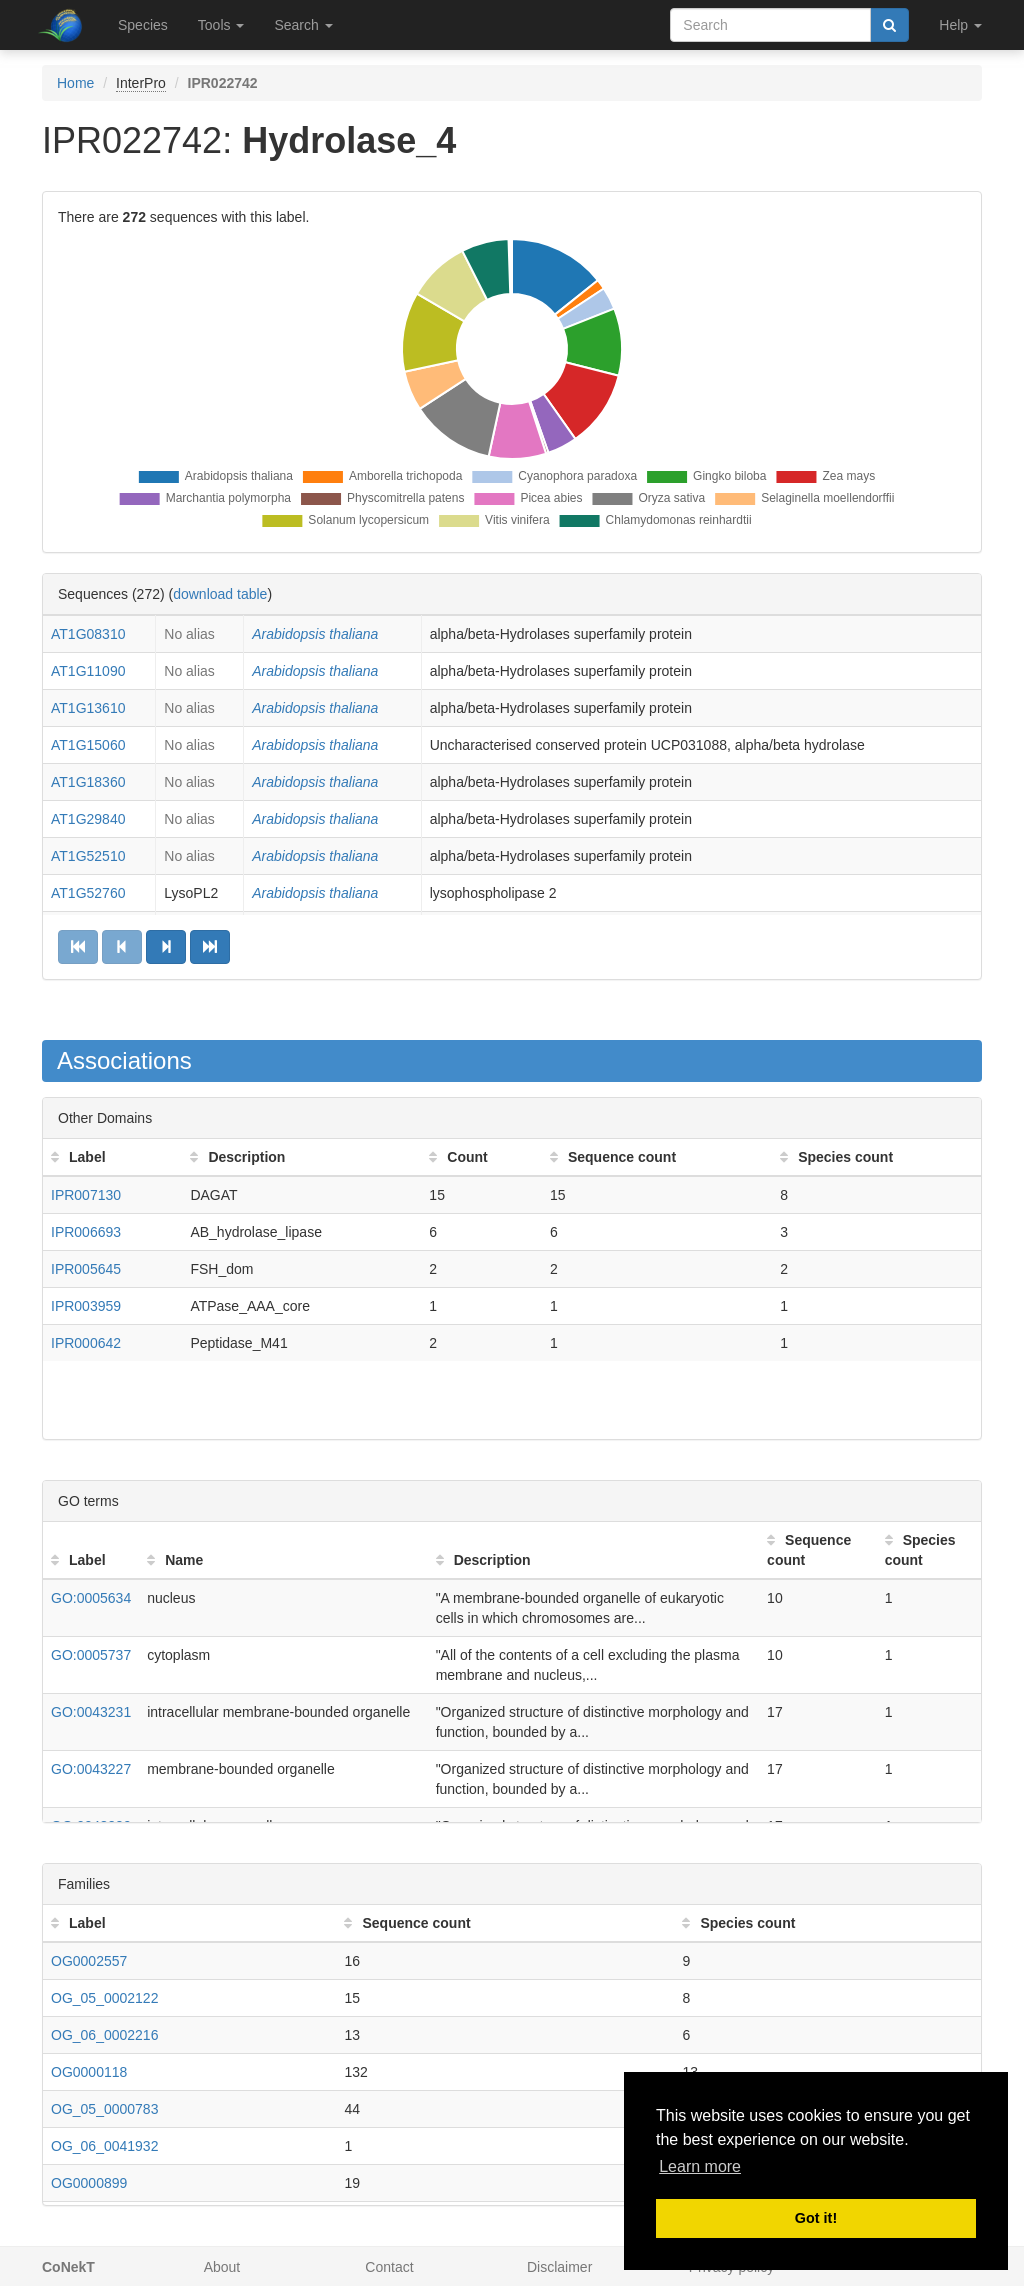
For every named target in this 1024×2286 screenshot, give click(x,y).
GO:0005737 (91, 1655)
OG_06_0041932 (104, 2146)
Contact (389, 2267)
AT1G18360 (88, 782)
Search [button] (303, 25)
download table (220, 594)
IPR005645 (86, 1269)
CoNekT (68, 2267)
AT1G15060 (88, 745)
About (222, 2267)
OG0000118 (89, 2072)
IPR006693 (86, 1232)
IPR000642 (86, 1343)
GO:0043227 (91, 1769)
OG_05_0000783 (104, 2109)
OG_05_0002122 (104, 1998)
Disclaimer (559, 2267)
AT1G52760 (88, 893)
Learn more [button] (700, 2166)
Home (75, 83)
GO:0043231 (91, 1712)
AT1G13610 (88, 708)
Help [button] (960, 25)
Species (143, 25)
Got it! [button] (816, 2218)
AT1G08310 (88, 634)
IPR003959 (86, 1306)
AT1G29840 (88, 819)
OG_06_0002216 (104, 2035)
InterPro (141, 83)
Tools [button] (221, 25)
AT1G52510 (88, 856)
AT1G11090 (88, 671)
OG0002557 (89, 1961)
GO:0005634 (91, 1598)
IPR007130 (86, 1195)
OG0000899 (89, 2183)
